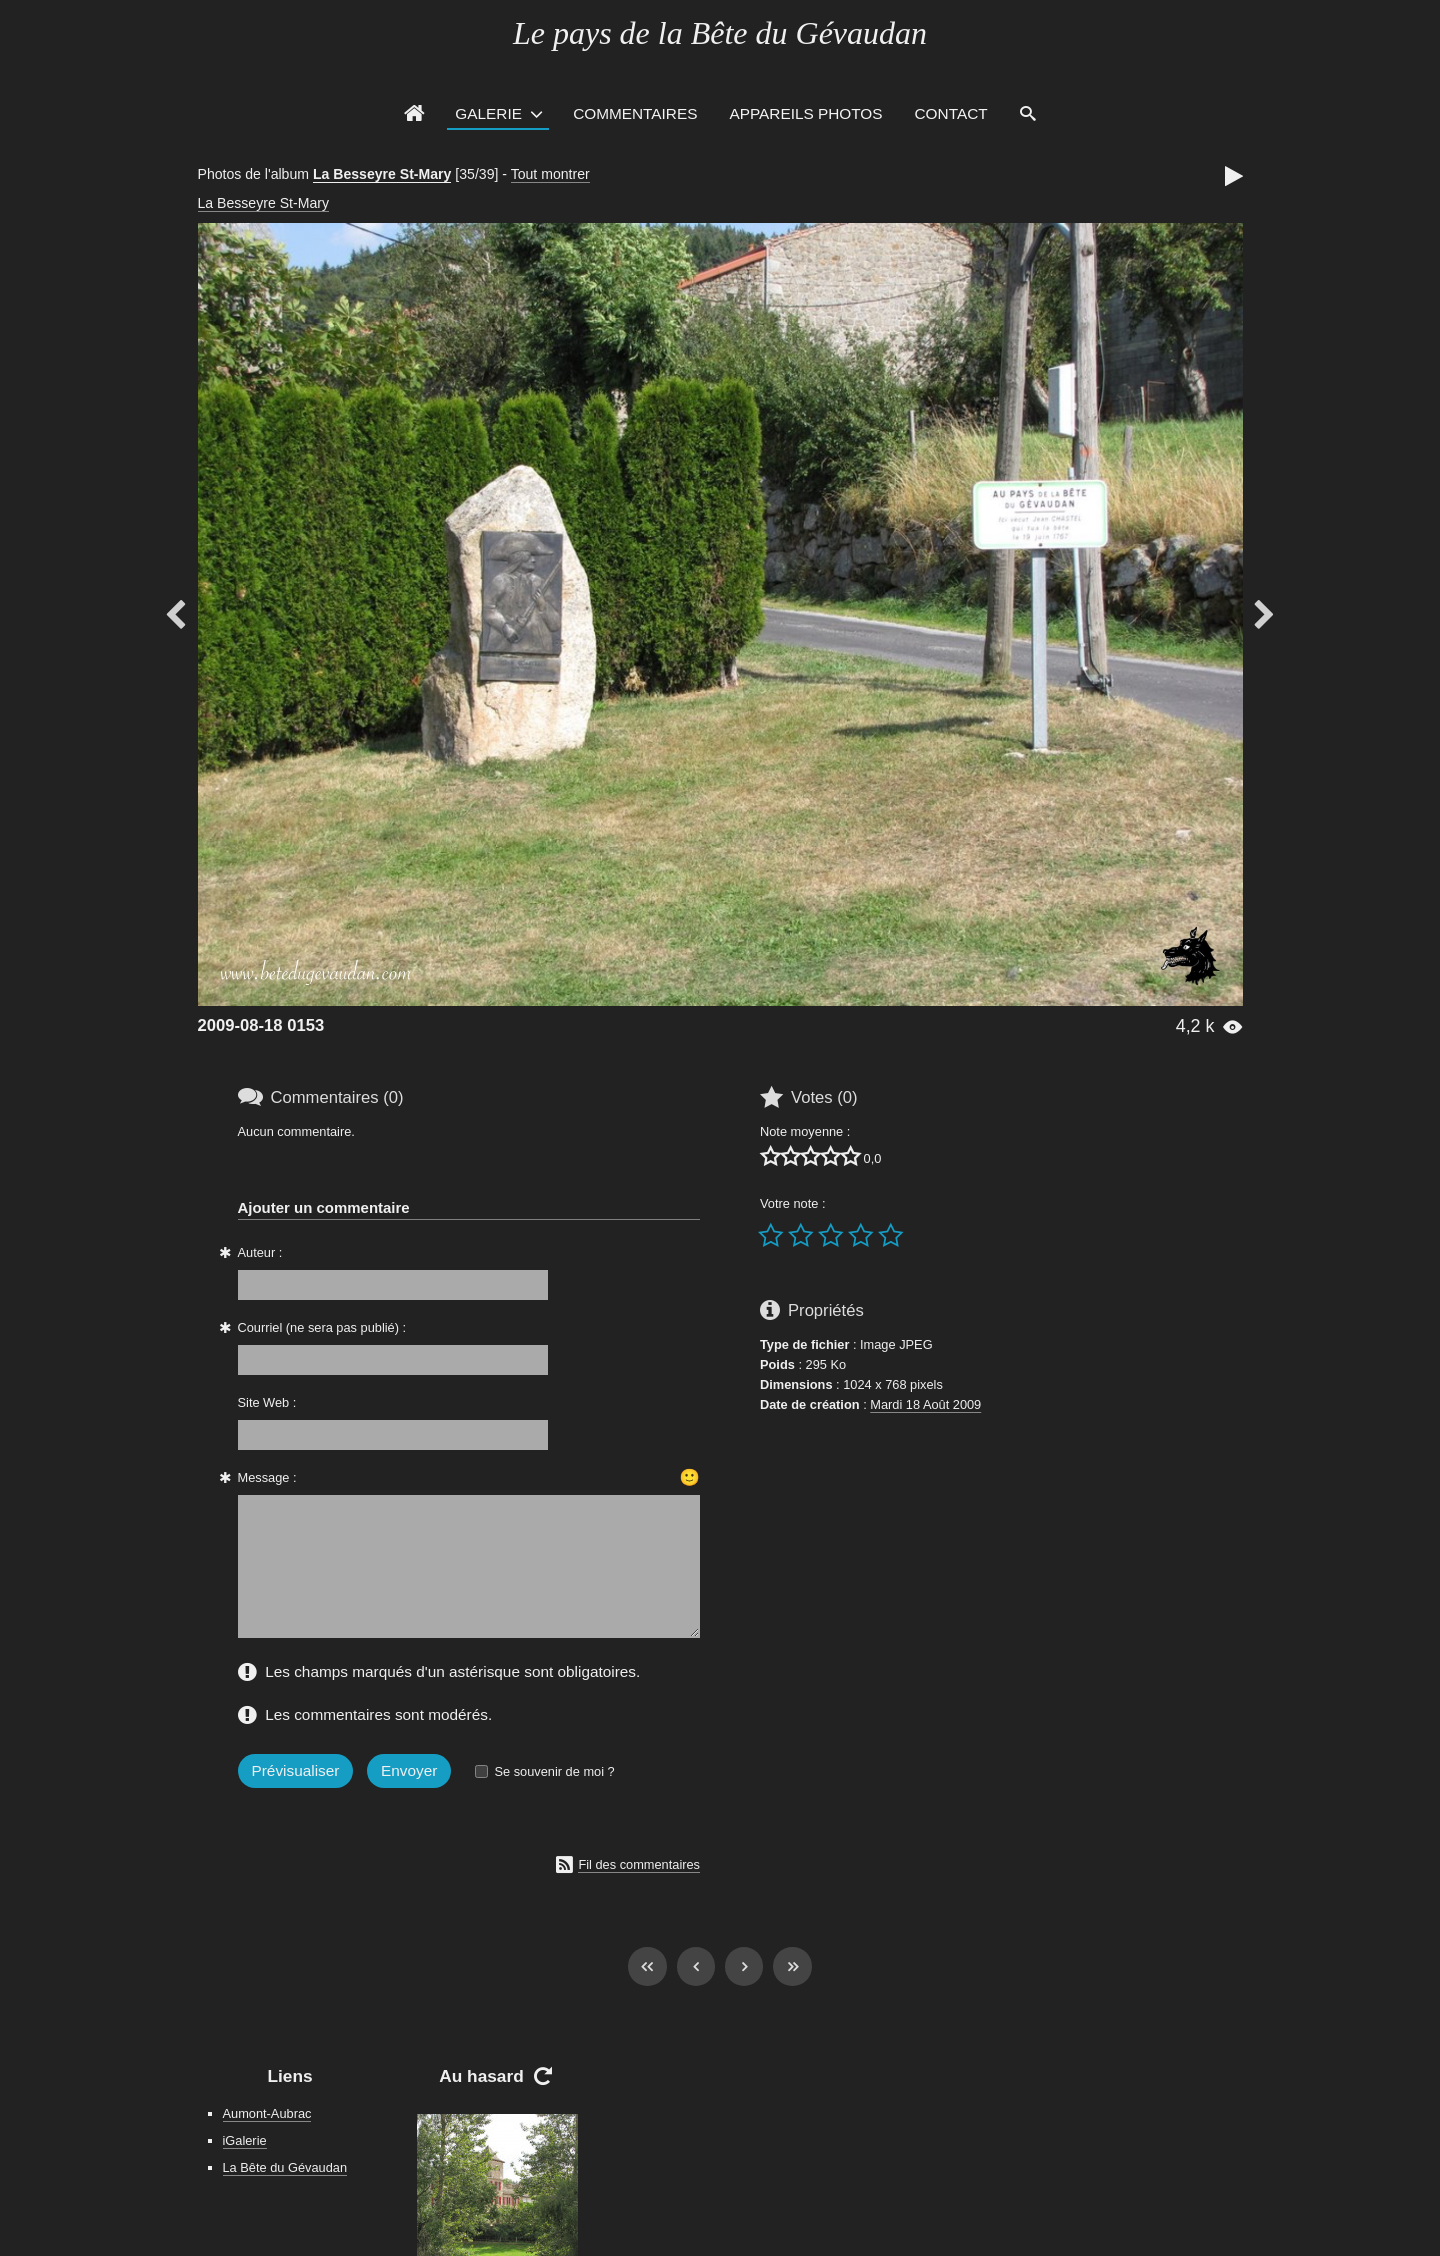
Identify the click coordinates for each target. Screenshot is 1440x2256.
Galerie (488, 113)
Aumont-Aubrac (267, 2113)
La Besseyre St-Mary (382, 174)
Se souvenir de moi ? (554, 1771)
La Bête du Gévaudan (285, 2167)
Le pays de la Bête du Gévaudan (720, 33)
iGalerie (245, 2140)
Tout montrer (550, 174)
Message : (267, 1477)
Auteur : (260, 1252)
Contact (951, 113)
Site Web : (267, 1402)
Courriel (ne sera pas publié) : (322, 1327)
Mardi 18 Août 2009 (925, 1404)
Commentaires (635, 113)
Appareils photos (805, 113)
